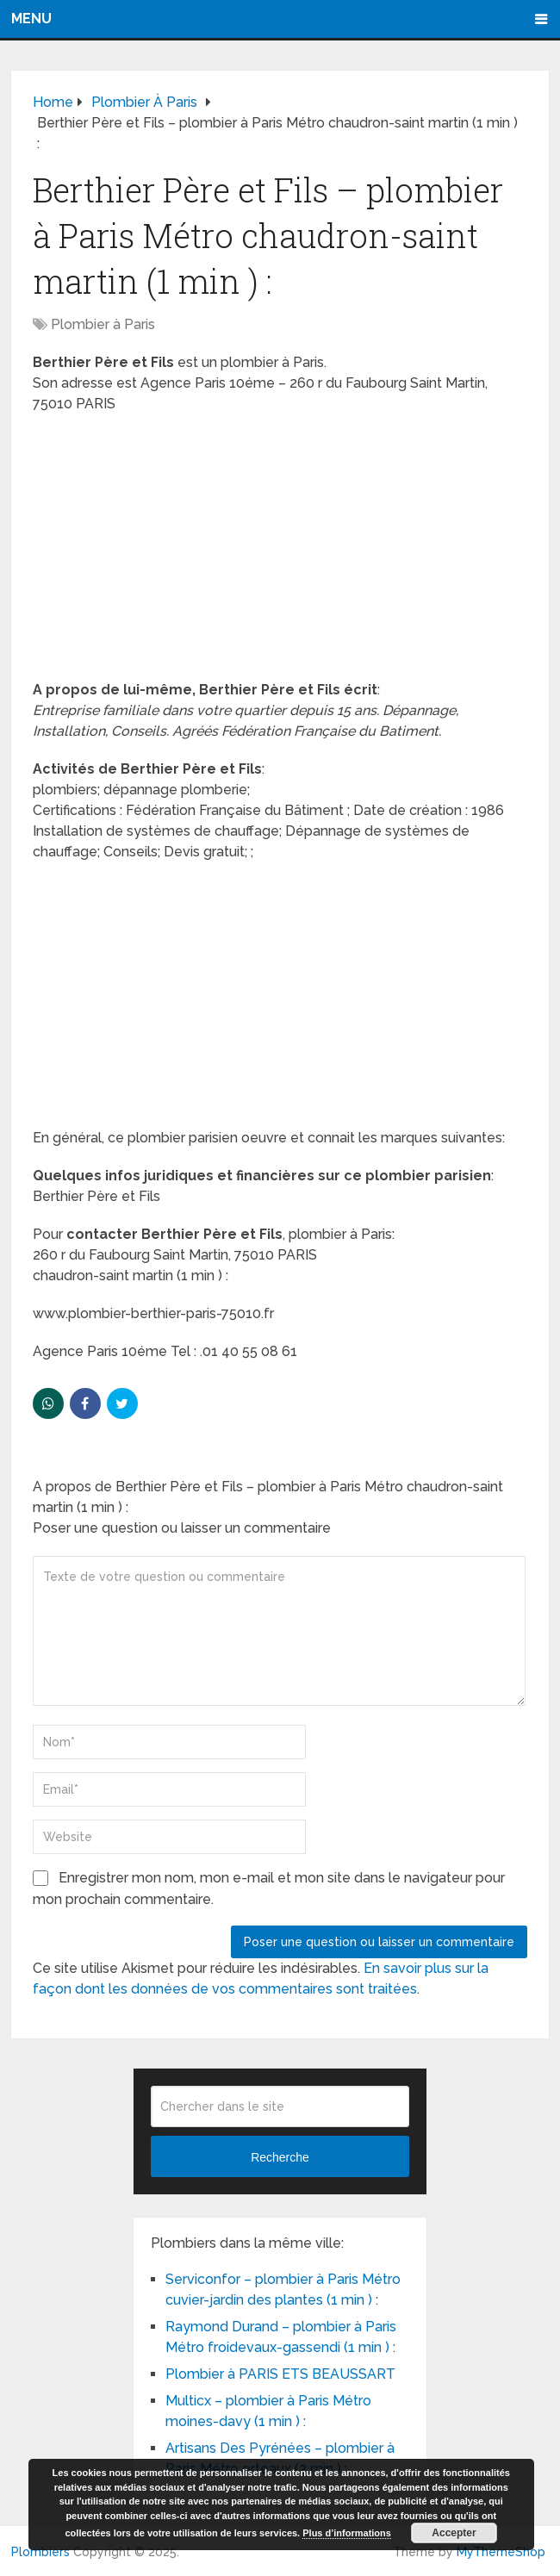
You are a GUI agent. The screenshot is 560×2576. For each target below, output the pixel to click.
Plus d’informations (346, 2533)
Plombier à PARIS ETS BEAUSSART (280, 2374)
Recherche (280, 2157)
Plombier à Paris (103, 324)
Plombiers (40, 2552)
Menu (31, 18)
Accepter (454, 2533)
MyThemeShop (501, 2552)
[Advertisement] (280, 552)
